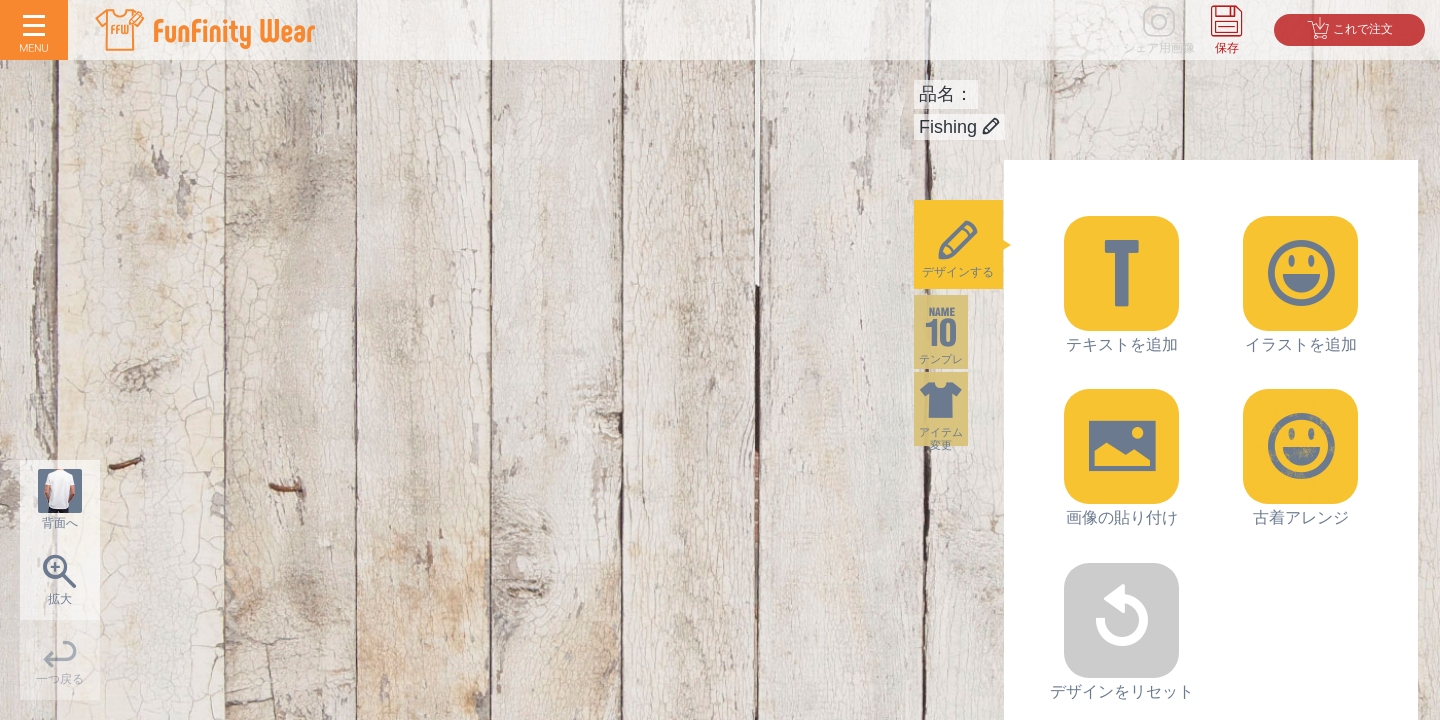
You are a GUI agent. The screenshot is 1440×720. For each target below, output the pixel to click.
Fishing (959, 127)
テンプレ (959, 345)
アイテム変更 (959, 441)
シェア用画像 (1159, 48)
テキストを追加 (1121, 284)
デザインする (959, 249)
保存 (1227, 48)
